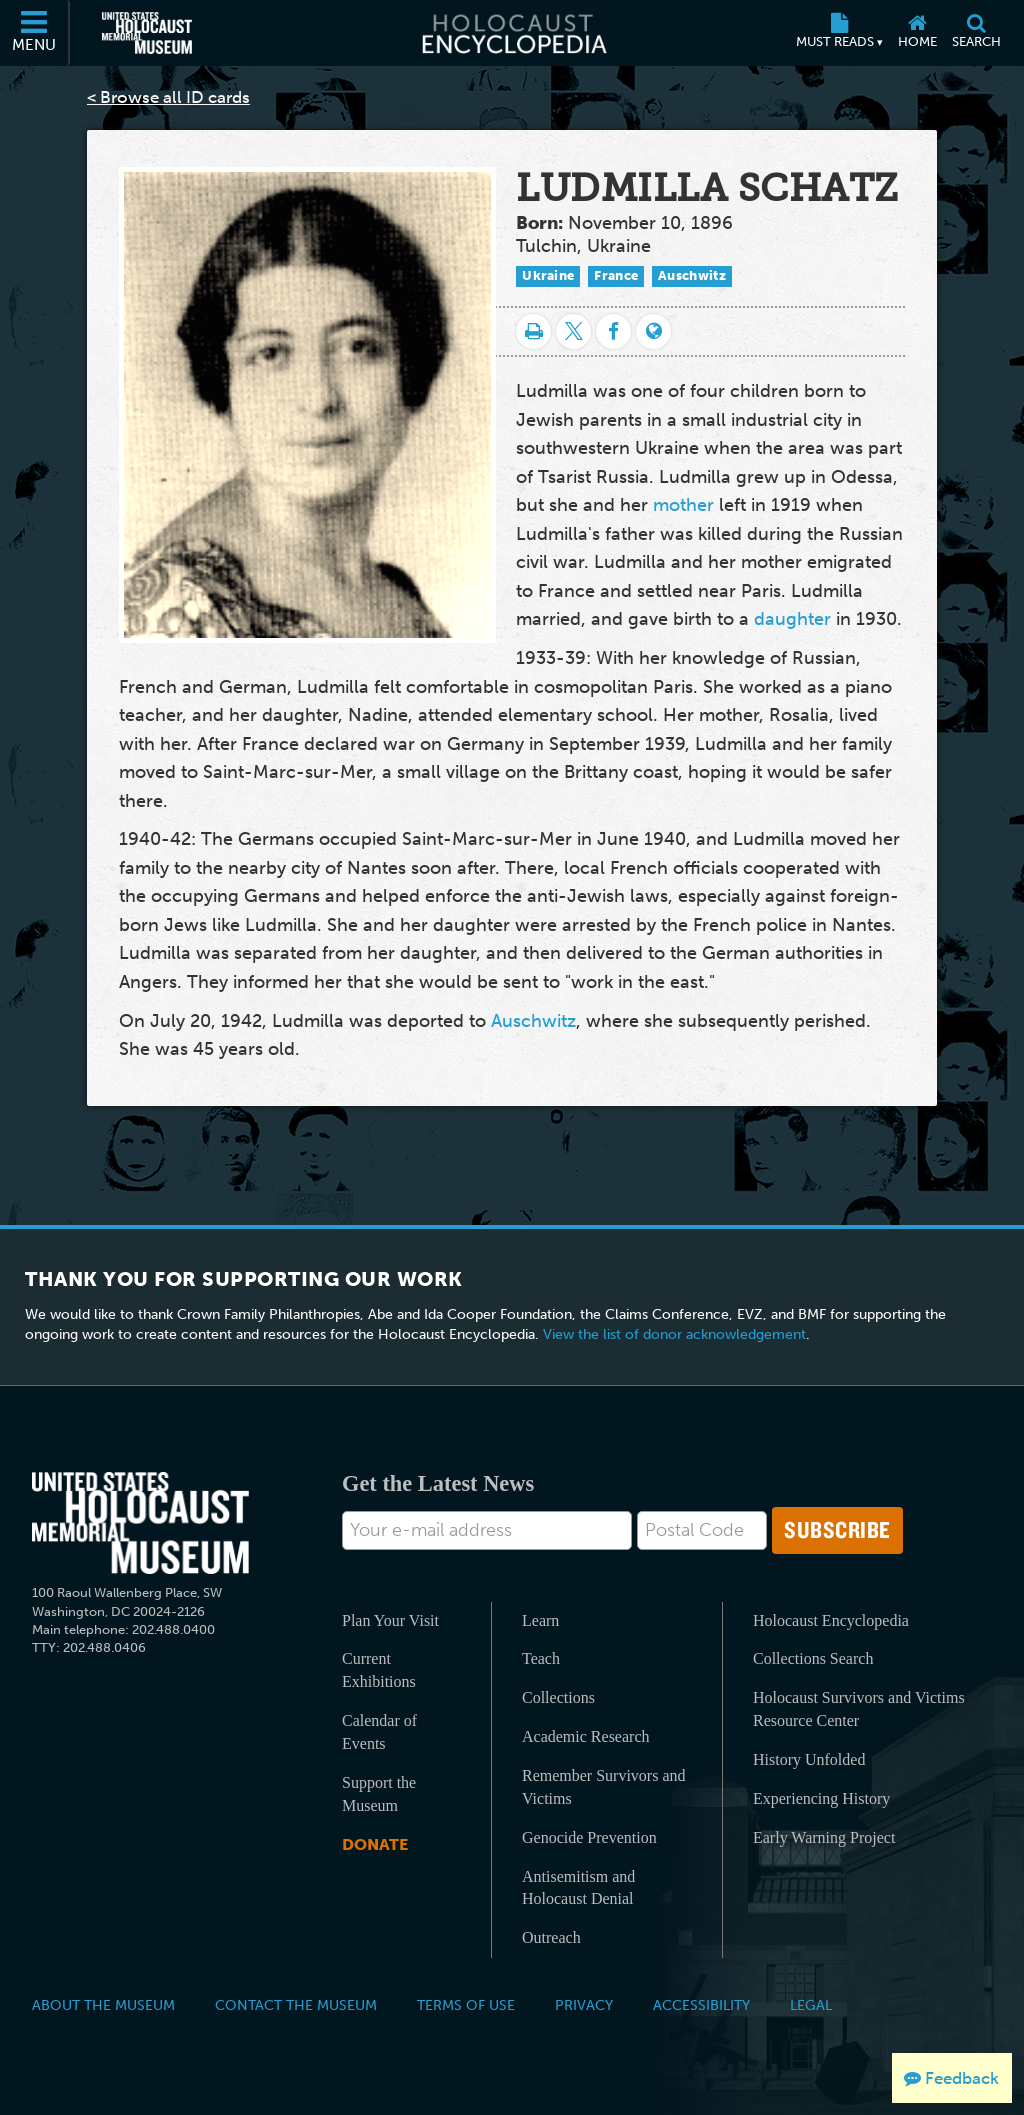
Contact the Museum (296, 2005)
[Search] (976, 33)
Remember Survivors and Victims (604, 1787)
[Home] (917, 33)
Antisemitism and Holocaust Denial (578, 1888)
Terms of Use (466, 2005)
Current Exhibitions (379, 1670)
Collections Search (813, 1658)
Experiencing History (821, 1798)
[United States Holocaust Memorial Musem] (140, 1523)
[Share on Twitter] (573, 331)
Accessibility (701, 2005)
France (616, 275)
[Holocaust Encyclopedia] (512, 33)
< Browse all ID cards (168, 97)
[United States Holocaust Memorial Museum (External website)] (147, 33)
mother (683, 505)
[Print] (533, 331)
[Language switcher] (653, 331)
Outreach (551, 1937)
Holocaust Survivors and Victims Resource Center (859, 1709)
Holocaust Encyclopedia (831, 1620)
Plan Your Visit (390, 1620)
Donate (375, 1844)
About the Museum (103, 2005)
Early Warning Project (824, 1837)
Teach (541, 1658)
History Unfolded (809, 1759)
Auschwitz (692, 275)
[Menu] (35, 33)
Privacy (584, 2005)
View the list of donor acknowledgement (674, 1334)
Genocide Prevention (589, 1837)
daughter (792, 619)
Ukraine (548, 275)
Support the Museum (379, 1794)
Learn (540, 1620)
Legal (811, 2005)
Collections (558, 1697)
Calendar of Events (379, 1732)
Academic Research (585, 1736)
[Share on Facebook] (613, 331)
